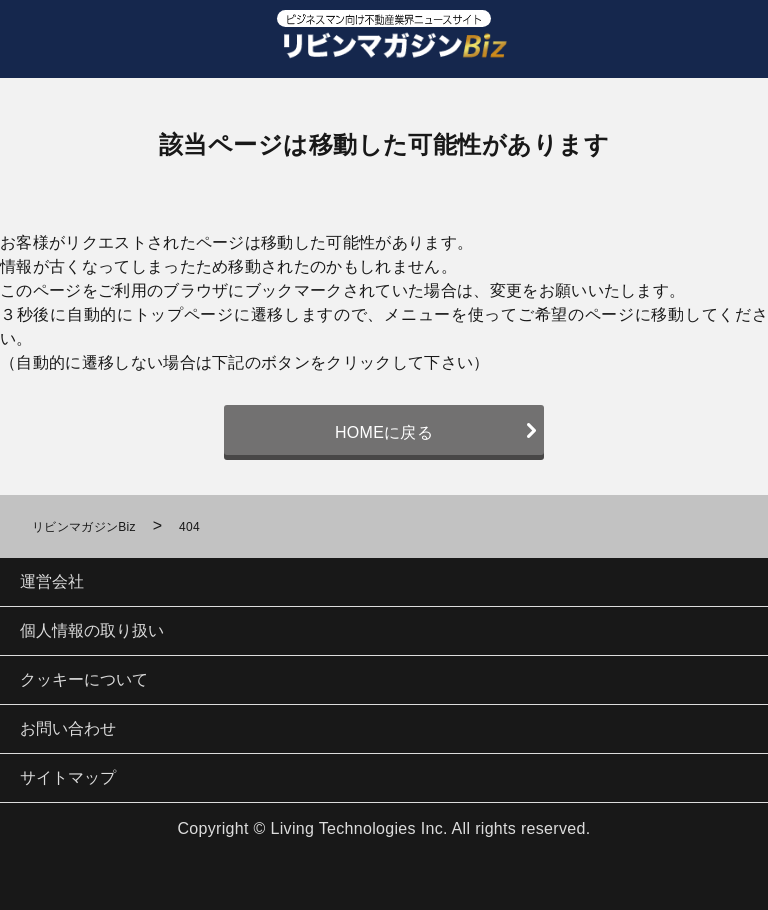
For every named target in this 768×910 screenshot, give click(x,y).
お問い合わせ (68, 728)
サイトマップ (68, 777)
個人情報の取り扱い (92, 630)
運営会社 (52, 581)
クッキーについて (84, 679)
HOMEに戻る (384, 432)
